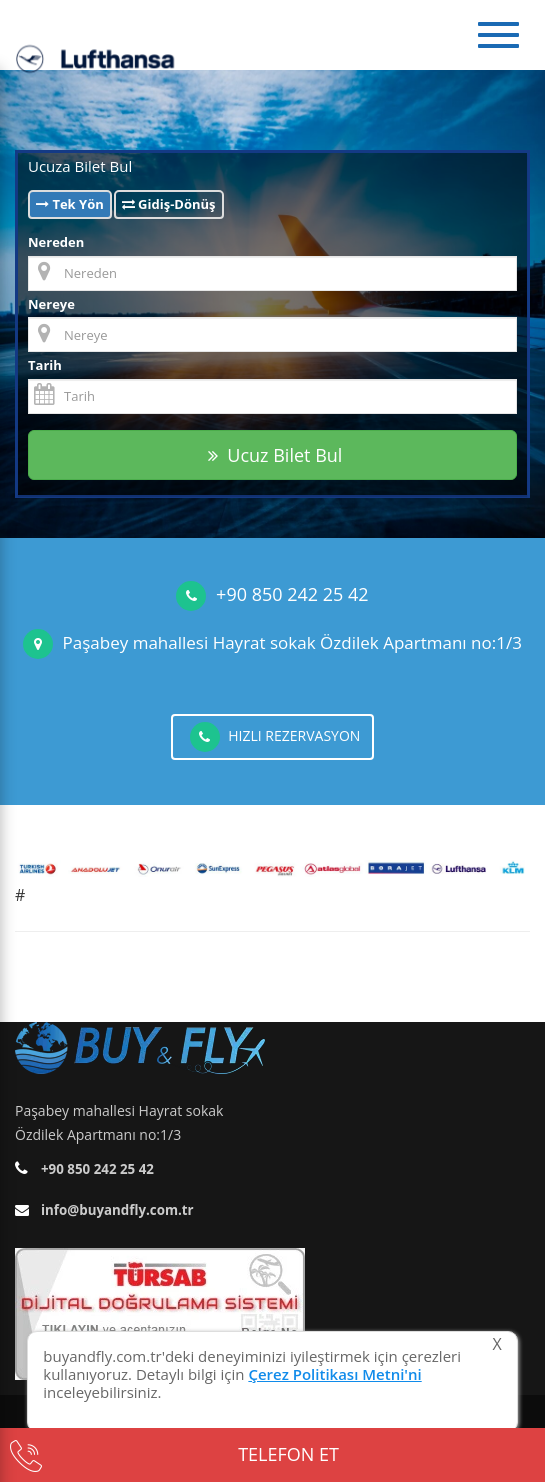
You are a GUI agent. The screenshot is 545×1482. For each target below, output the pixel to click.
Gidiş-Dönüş (169, 204)
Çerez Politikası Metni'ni (334, 1374)
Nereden (56, 242)
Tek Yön (70, 204)
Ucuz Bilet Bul (275, 455)
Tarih (45, 365)
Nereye (51, 304)
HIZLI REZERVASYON (275, 737)
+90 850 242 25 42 (292, 594)
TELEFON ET (174, 1455)
